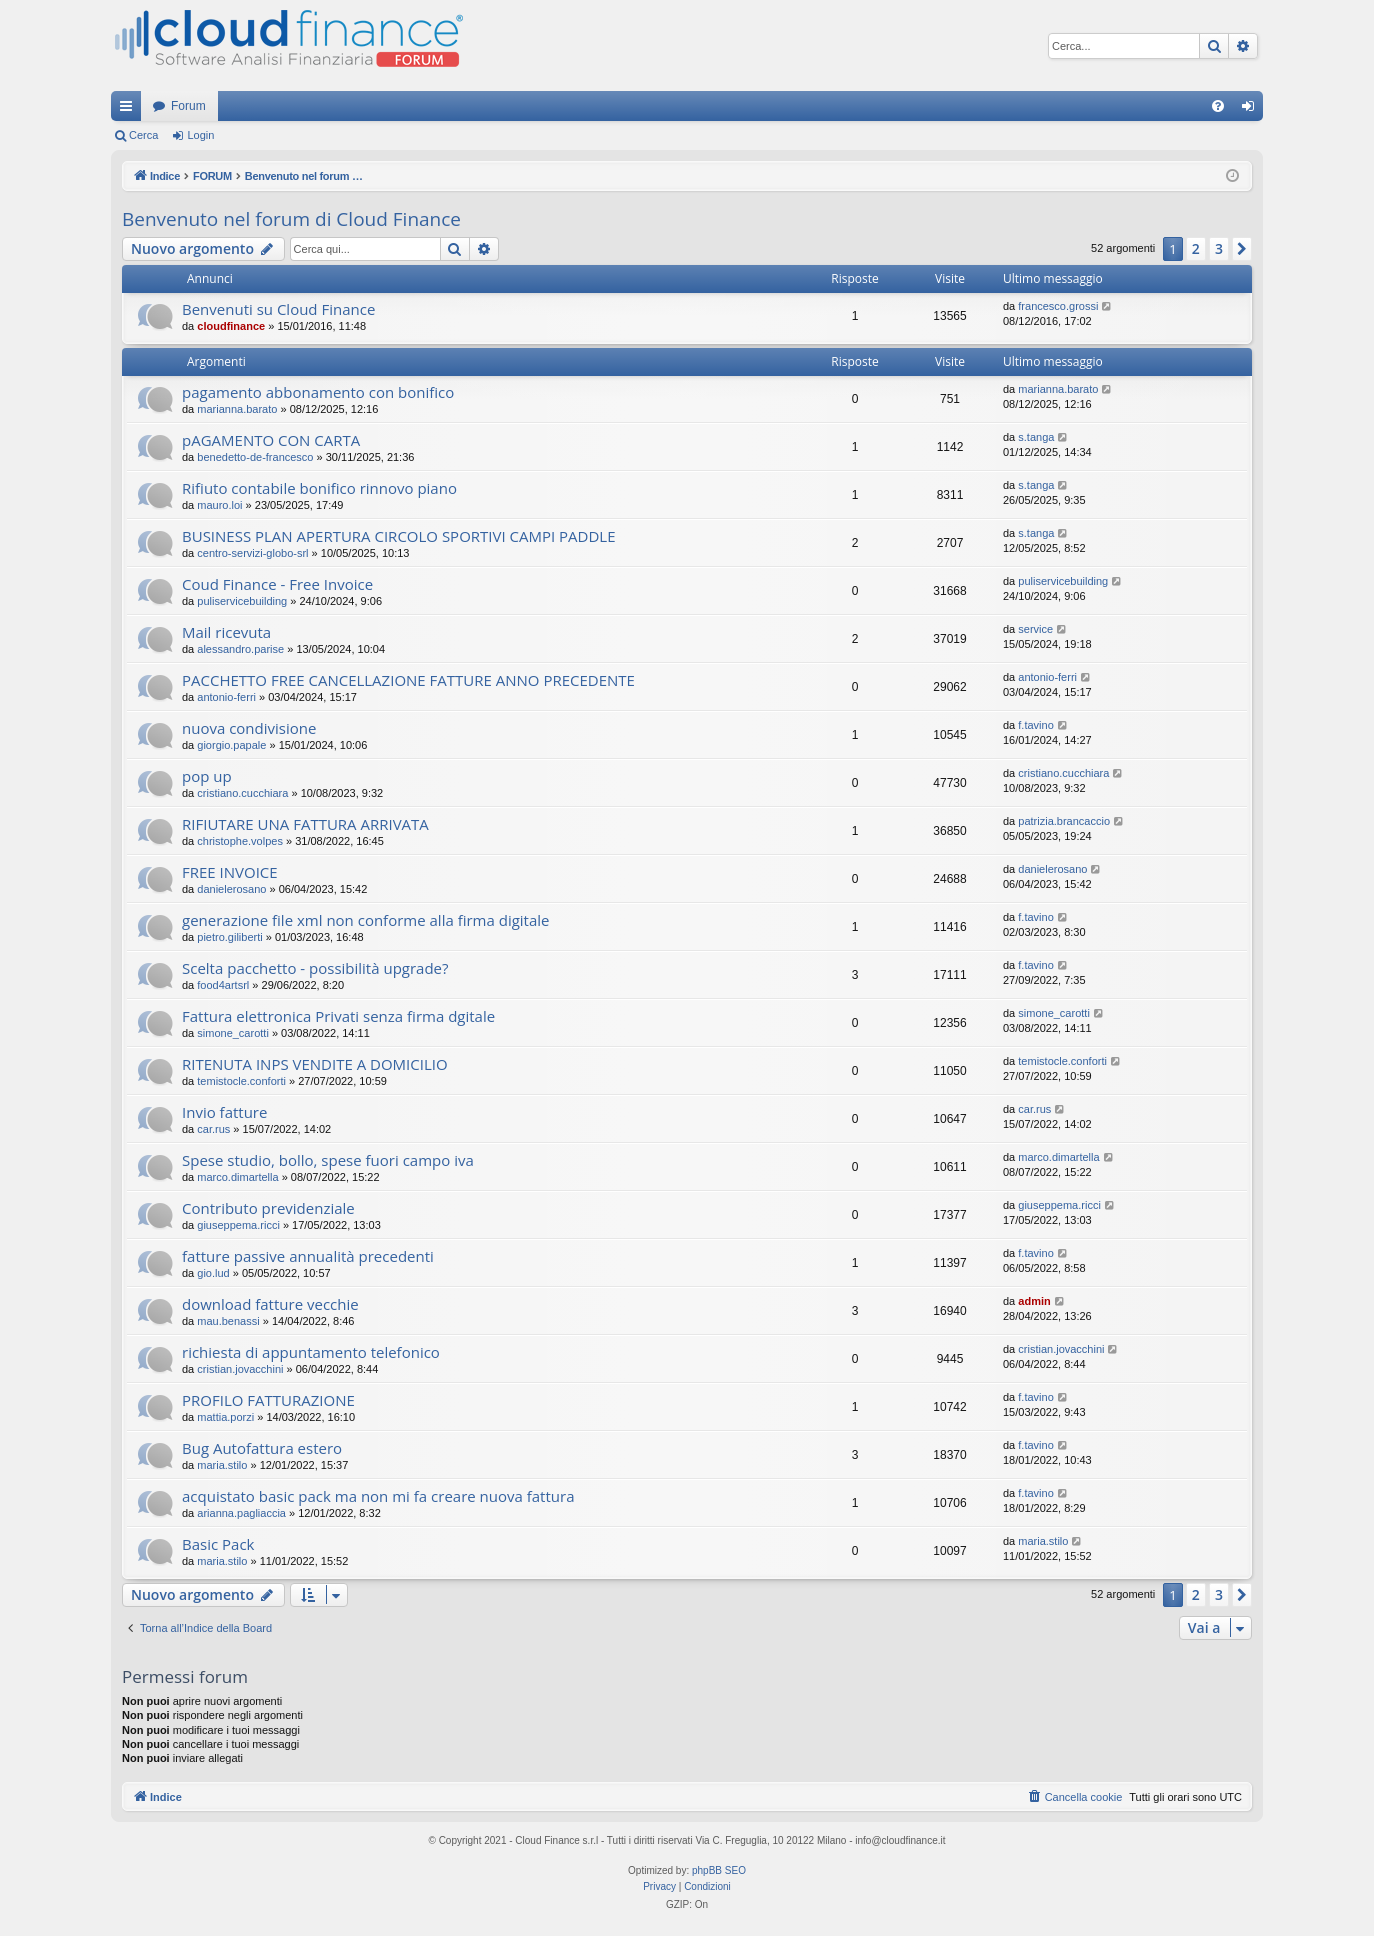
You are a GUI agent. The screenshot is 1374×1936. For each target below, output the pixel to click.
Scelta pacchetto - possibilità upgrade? (315, 968)
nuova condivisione (249, 728)
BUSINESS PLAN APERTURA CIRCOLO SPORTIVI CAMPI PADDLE (399, 536)
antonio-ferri (226, 697)
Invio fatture (224, 1112)
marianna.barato (237, 409)
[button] (1242, 249)
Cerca (143, 135)
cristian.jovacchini (240, 1369)
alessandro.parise (240, 649)
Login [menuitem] (1252, 110)
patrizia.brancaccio (1064, 821)
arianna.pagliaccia (241, 1513)
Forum (188, 106)
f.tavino (1035, 725)
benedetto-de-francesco (255, 457)
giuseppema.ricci (238, 1225)
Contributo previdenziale (268, 1208)
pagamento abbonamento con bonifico (318, 392)
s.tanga (1036, 437)
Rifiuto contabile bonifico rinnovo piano (319, 488)
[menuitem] (1218, 106)
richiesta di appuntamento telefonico (311, 1352)
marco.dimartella (237, 1177)
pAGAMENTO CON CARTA (271, 440)
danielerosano (231, 889)
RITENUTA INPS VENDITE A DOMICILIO (315, 1064)
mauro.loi (219, 505)
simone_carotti (233, 1033)
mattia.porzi (225, 1417)
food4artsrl (223, 985)
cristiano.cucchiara (242, 793)
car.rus (213, 1129)
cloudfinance (231, 326)
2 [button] (1196, 248)
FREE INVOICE (230, 872)
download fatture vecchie (270, 1304)
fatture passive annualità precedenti (308, 1256)
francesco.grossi (1058, 306)
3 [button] (1219, 248)
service (1035, 629)
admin (1034, 1301)
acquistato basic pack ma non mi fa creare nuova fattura (378, 1496)
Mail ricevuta (226, 632)
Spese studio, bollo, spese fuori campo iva (328, 1160)
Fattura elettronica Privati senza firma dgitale (338, 1016)
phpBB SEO (719, 1870)
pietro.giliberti (229, 937)
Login (200, 135)
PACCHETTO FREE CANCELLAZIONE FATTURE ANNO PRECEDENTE (408, 680)
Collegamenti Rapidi (130, 110)
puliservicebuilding (242, 601)
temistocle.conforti (241, 1081)
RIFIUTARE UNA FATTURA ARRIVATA (305, 824)
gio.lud (213, 1273)
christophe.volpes (240, 841)
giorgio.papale (231, 745)
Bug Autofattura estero (262, 1448)
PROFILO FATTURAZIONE (268, 1400)
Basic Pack (218, 1544)
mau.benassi (228, 1321)
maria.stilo (222, 1465)
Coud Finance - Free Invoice (277, 584)
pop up (207, 776)
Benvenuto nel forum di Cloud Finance (291, 219)
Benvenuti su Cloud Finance (278, 309)
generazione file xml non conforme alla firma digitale (366, 920)
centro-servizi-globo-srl (252, 553)
